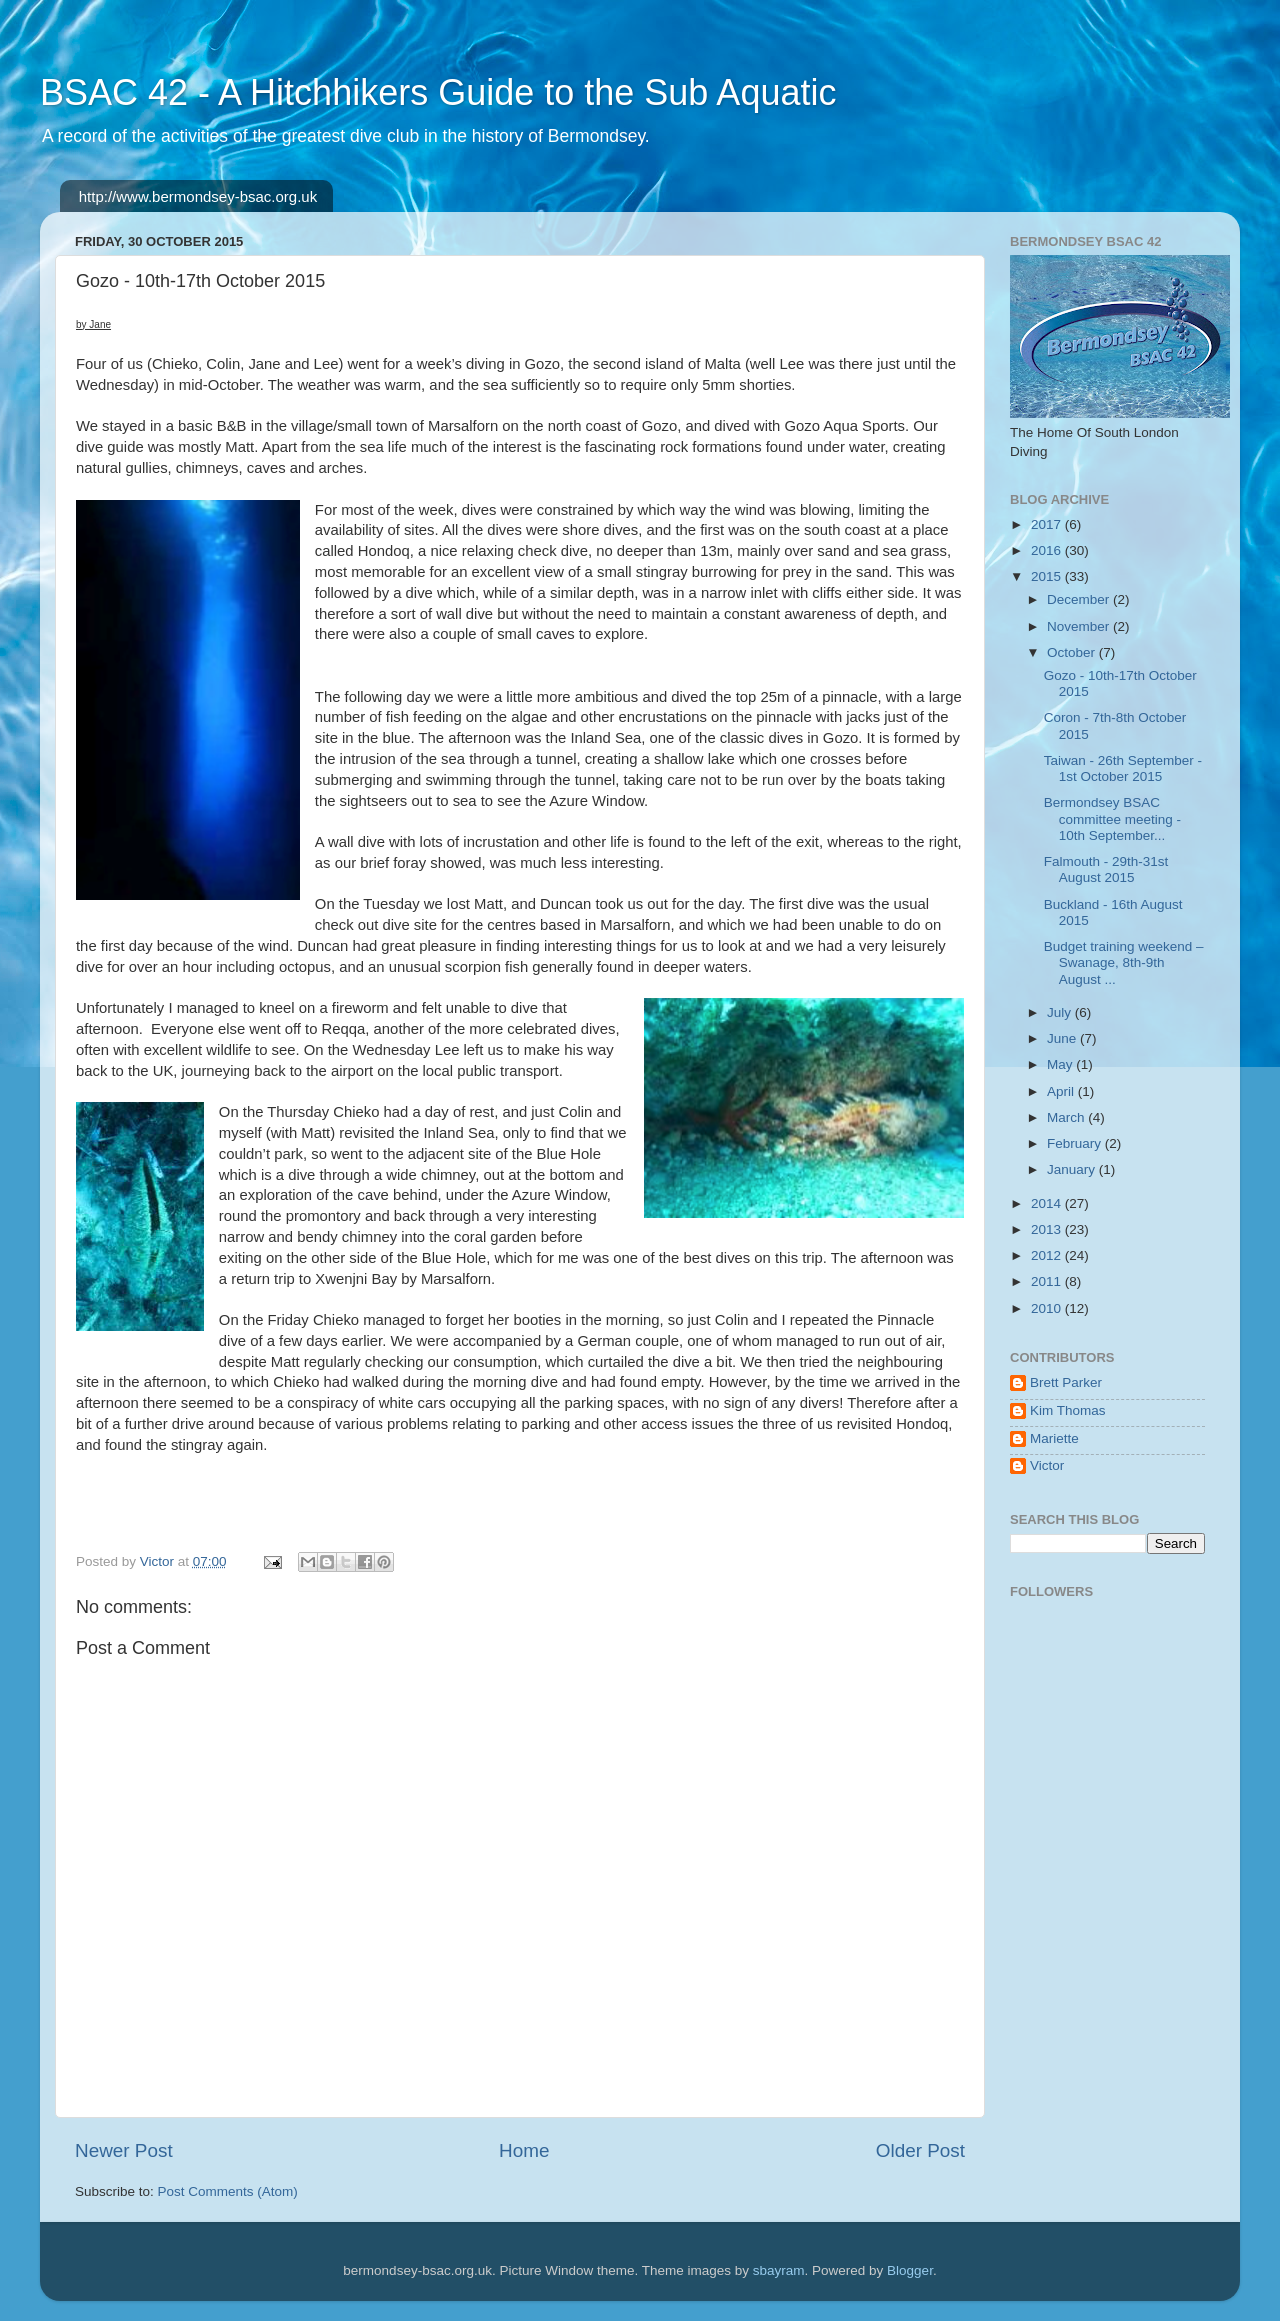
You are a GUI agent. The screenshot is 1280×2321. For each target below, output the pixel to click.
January (1073, 1169)
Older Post (920, 2150)
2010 (1048, 1308)
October (1073, 652)
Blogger (910, 2270)
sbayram (779, 2270)
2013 (1048, 1229)
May (1061, 1064)
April (1062, 1091)
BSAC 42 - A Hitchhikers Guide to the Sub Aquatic (438, 92)
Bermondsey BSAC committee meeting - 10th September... (1112, 818)
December (1080, 599)
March (1067, 1117)
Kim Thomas (1068, 1410)
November (1080, 626)
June (1063, 1038)
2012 (1048, 1255)
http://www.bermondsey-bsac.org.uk (198, 196)
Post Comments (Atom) (228, 2191)
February (1076, 1143)
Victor (1047, 1465)
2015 (1048, 576)
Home (524, 2150)
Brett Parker (1066, 1382)
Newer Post (124, 2150)
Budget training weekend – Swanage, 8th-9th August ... (1124, 962)
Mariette (1054, 1438)
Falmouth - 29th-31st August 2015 (1106, 869)
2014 (1048, 1203)
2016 (1048, 550)
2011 (1048, 1281)
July (1061, 1012)
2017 (1048, 524)
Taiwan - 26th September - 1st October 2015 (1123, 768)
